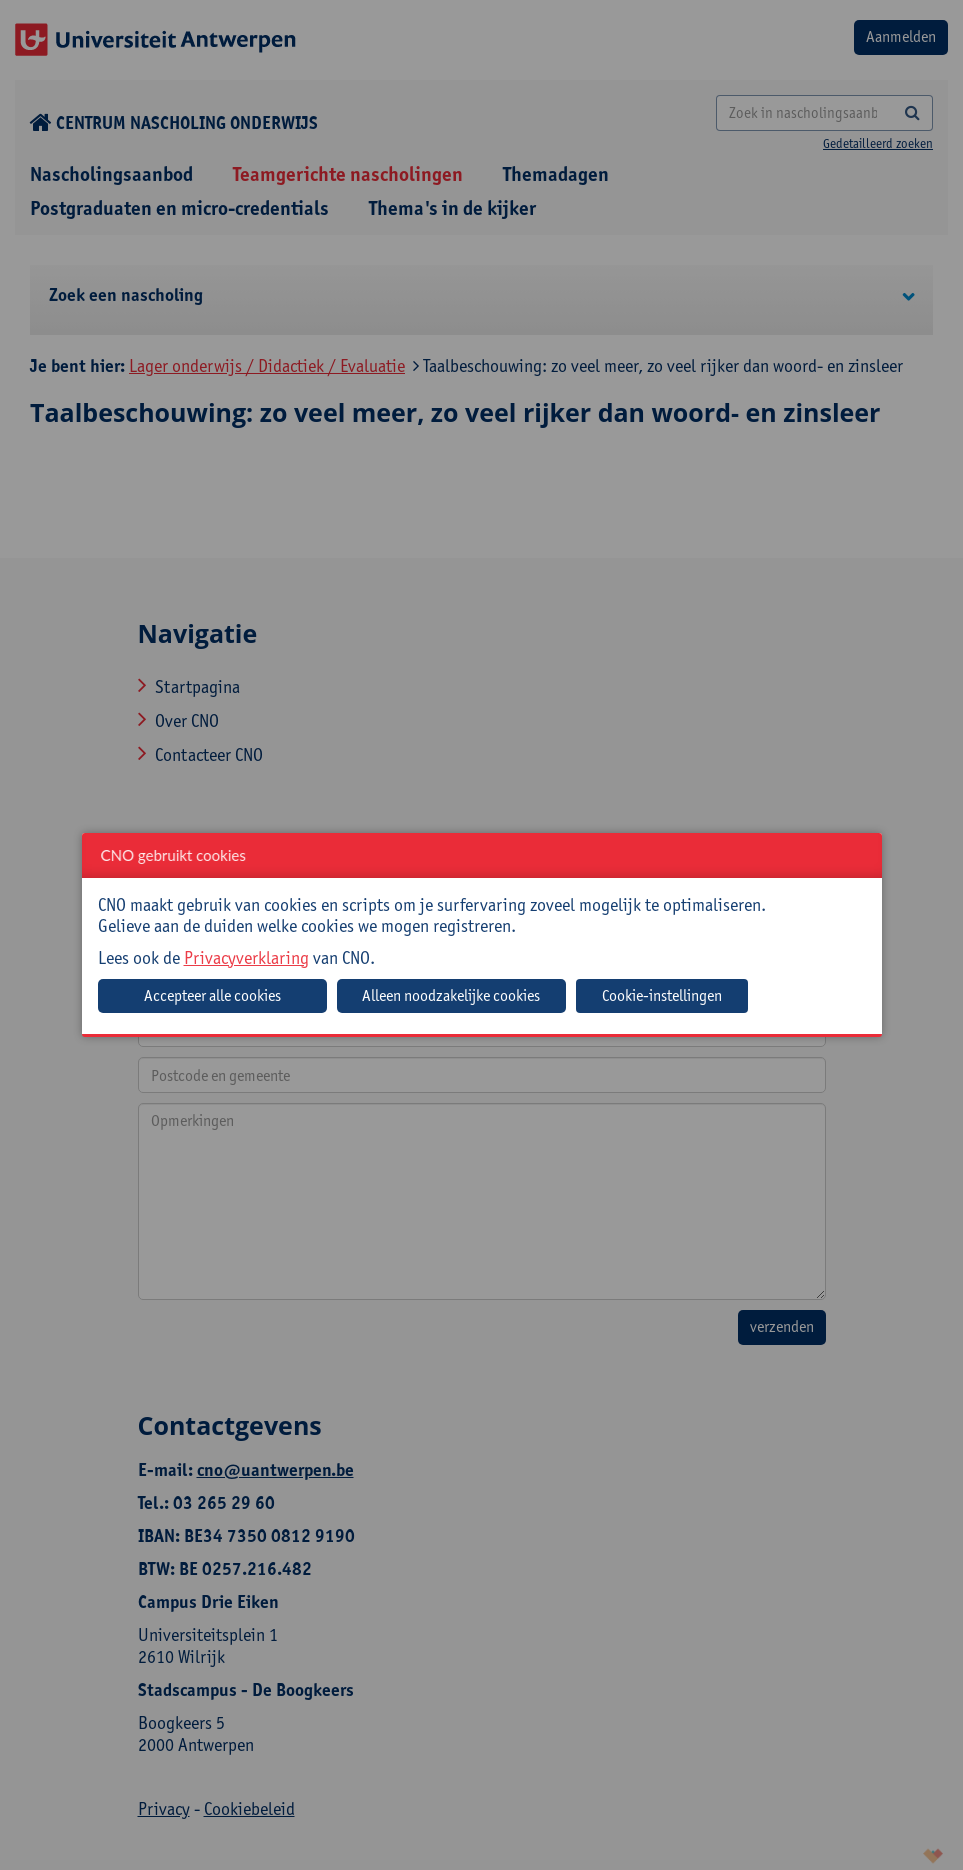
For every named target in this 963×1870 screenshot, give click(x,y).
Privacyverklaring (246, 957)
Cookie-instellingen (662, 995)
